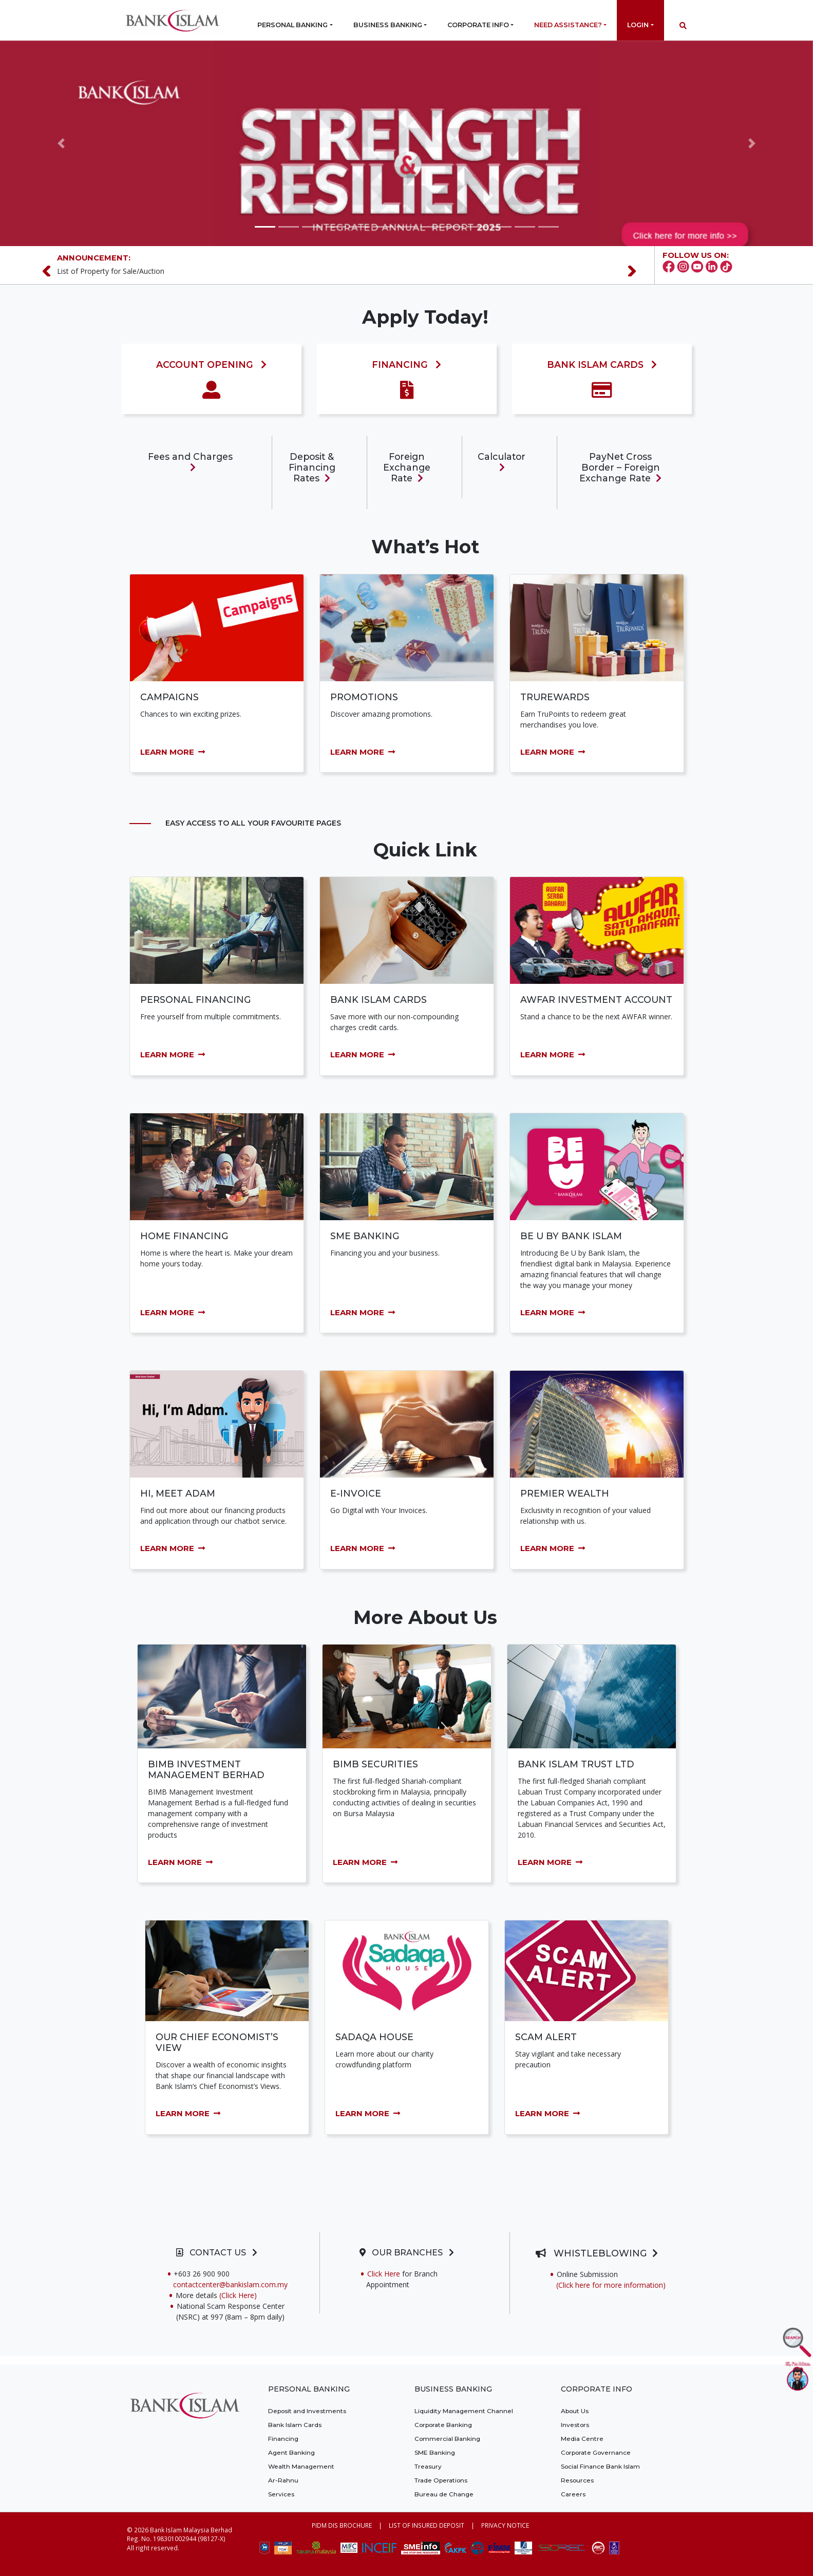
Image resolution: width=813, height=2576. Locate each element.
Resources (577, 2480)
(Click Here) (252, 2295)
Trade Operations (440, 2480)
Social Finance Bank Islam (600, 2466)
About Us (575, 2411)
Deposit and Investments (307, 2411)
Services (281, 2494)
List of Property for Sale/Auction (110, 271)
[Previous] (51, 271)
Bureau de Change (444, 2494)
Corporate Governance (596, 2452)
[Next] (637, 271)
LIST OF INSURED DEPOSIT (426, 2525)
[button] (61, 143)
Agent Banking (291, 2452)
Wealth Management (301, 2466)
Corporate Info (478, 25)
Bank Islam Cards (295, 2425)
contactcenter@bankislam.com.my (230, 2284)
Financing (283, 2438)
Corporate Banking (443, 2425)
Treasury (428, 2466)
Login (638, 25)
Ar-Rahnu (283, 2480)
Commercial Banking (447, 2438)
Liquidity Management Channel (463, 2411)
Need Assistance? (568, 25)
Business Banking (387, 25)
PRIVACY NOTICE (505, 2525)
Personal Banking (292, 25)
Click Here (383, 2274)
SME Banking (434, 2452)
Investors (575, 2425)
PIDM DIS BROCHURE (342, 2525)
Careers (573, 2494)
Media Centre (582, 2438)
